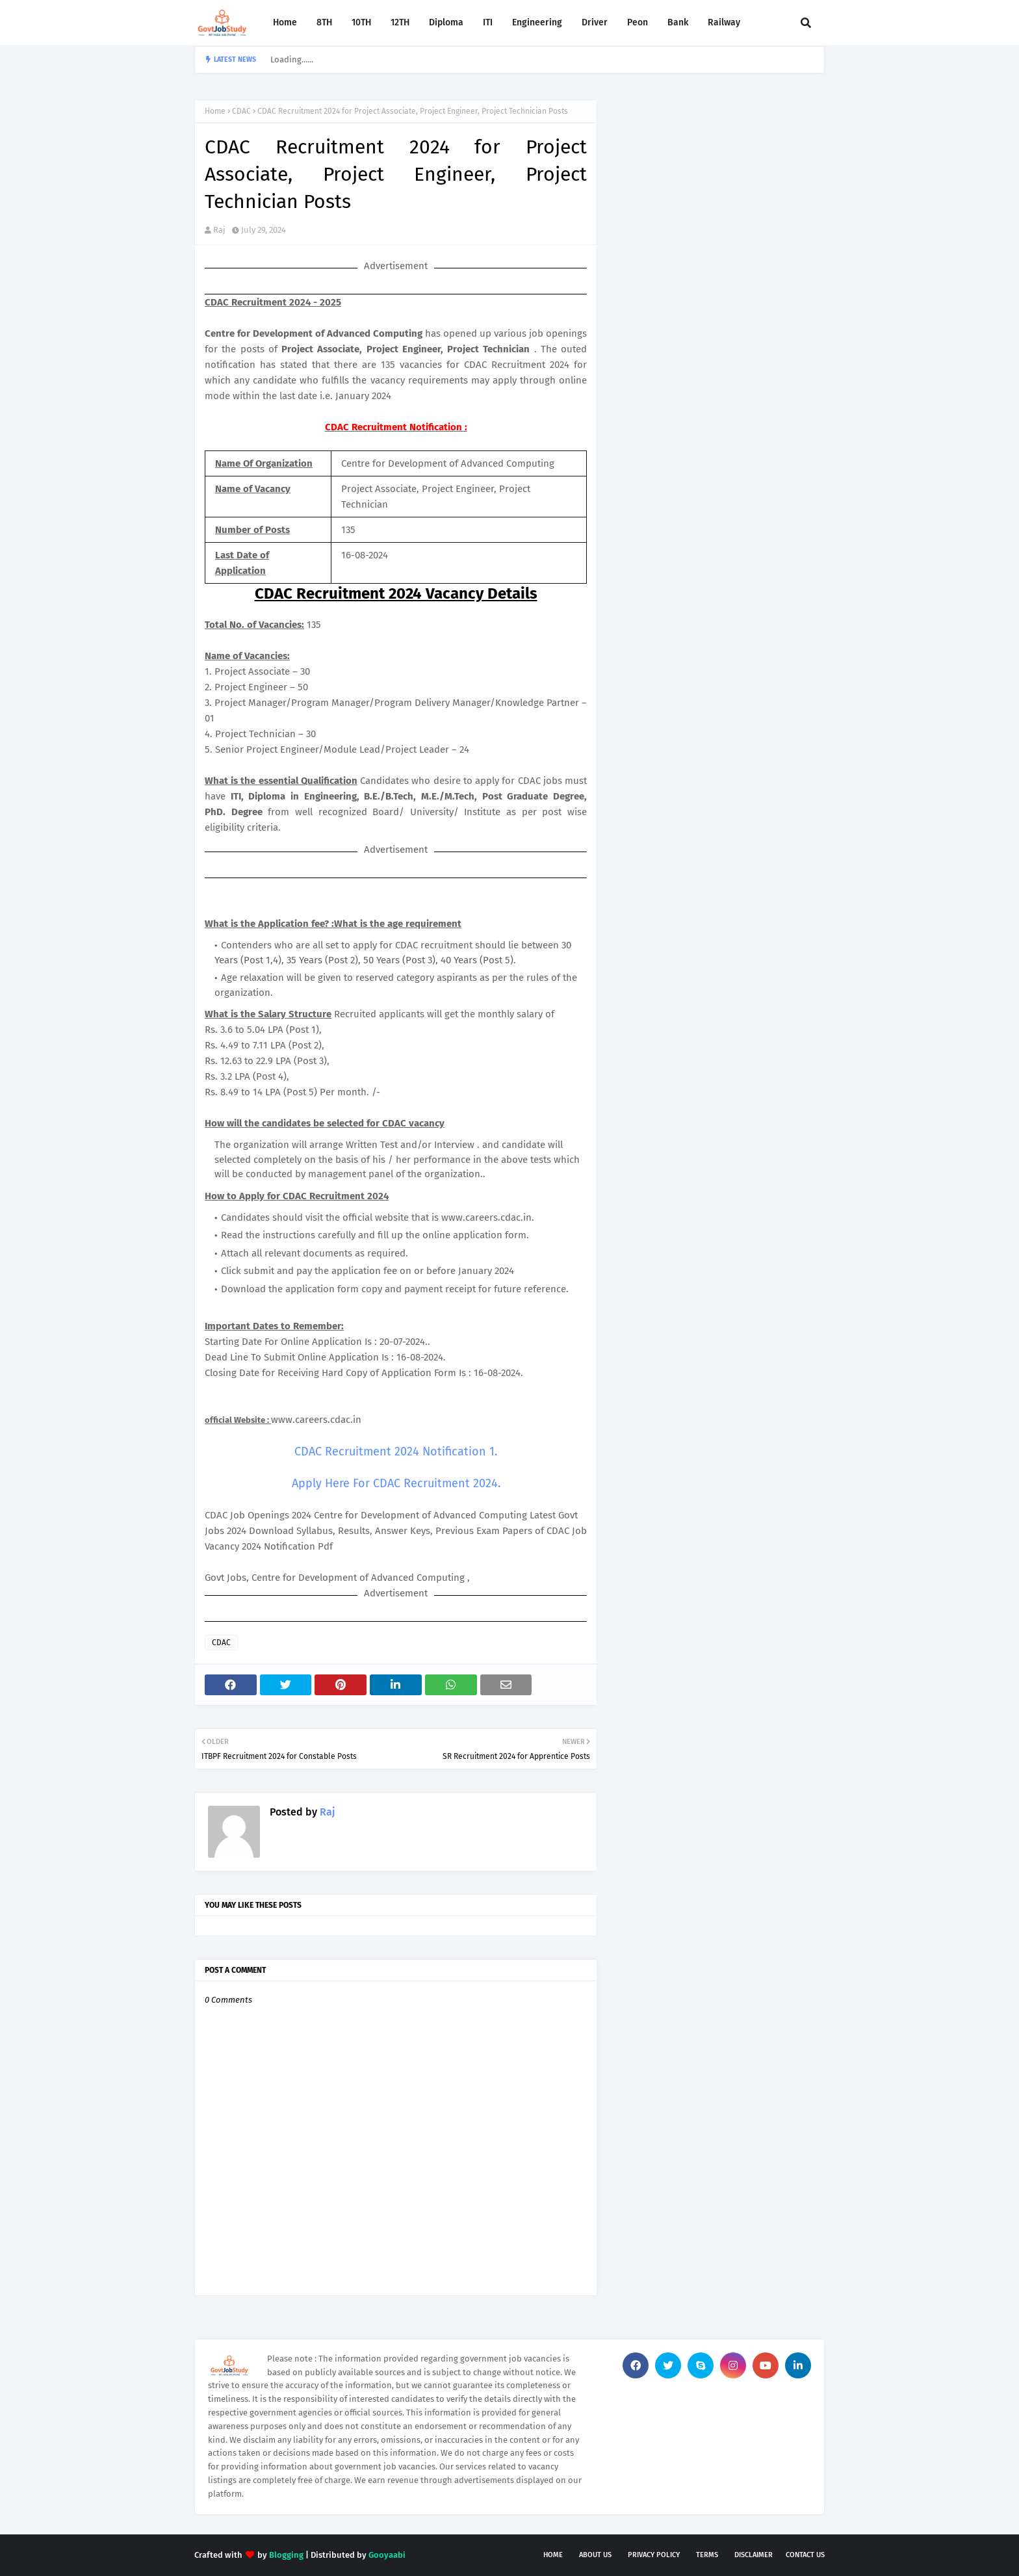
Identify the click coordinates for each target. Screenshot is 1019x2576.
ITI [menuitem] (488, 22)
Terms (707, 2555)
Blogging (286, 2555)
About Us (595, 2555)
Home (215, 111)
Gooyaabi (387, 2555)
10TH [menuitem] (361, 22)
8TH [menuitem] (324, 22)
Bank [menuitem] (677, 22)
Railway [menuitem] (724, 22)
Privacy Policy (654, 2555)
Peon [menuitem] (637, 22)
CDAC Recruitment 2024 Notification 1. (395, 1451)
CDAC (241, 111)
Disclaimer (753, 2555)
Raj (219, 230)
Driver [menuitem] (595, 22)
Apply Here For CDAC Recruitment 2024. (396, 1483)
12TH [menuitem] (400, 22)
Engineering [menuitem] (537, 22)
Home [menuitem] (285, 22)
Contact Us (805, 2555)
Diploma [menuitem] (446, 22)
